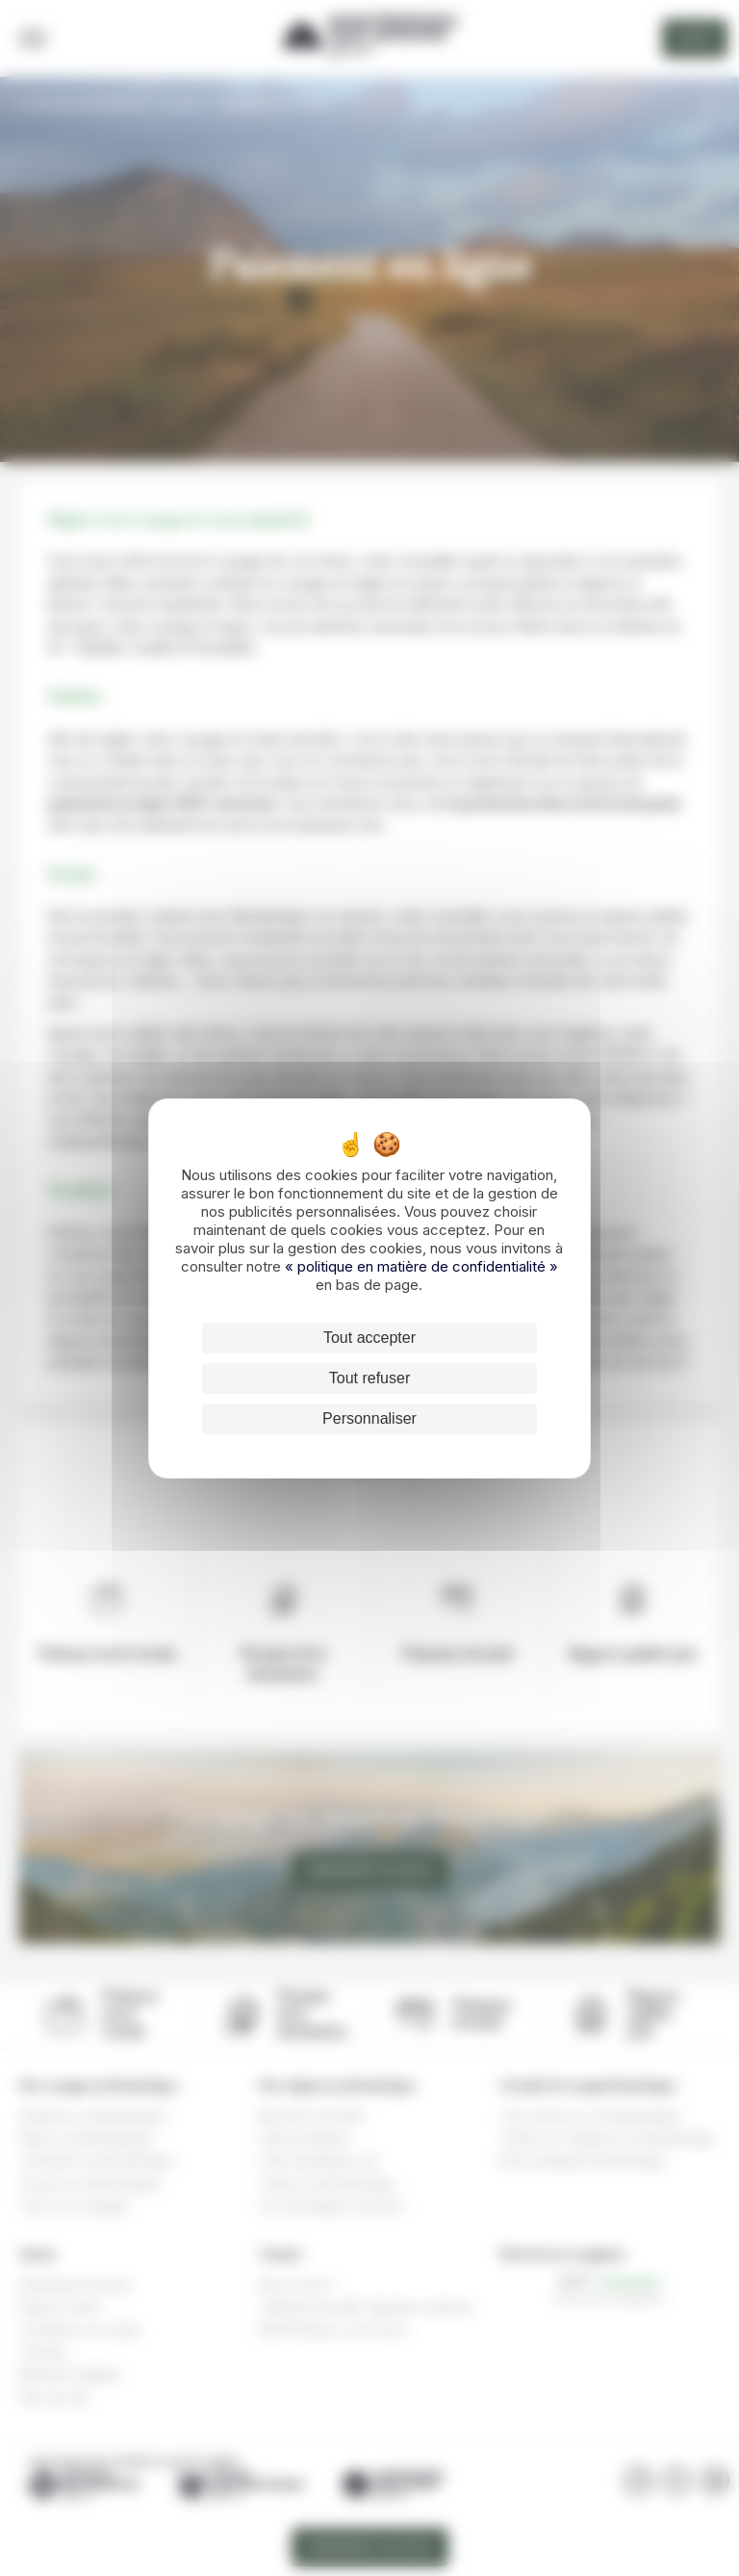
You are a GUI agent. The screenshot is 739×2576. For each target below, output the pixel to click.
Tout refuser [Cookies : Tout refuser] (369, 1378)
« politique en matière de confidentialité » (421, 1266)
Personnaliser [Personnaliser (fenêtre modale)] (369, 1418)
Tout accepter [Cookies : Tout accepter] (369, 1337)
